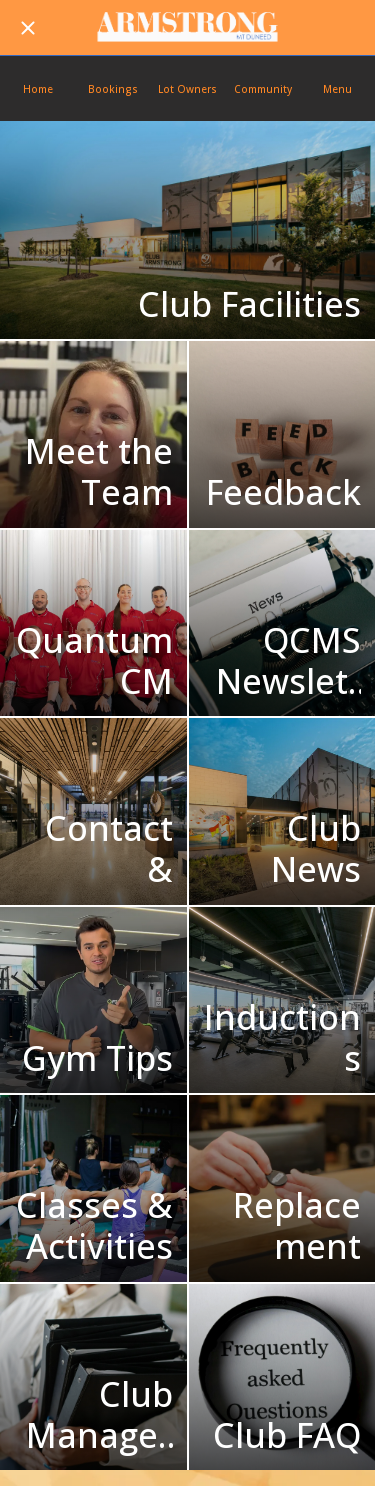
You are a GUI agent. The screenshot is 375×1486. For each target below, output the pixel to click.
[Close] (28, 28)
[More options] (337, 88)
